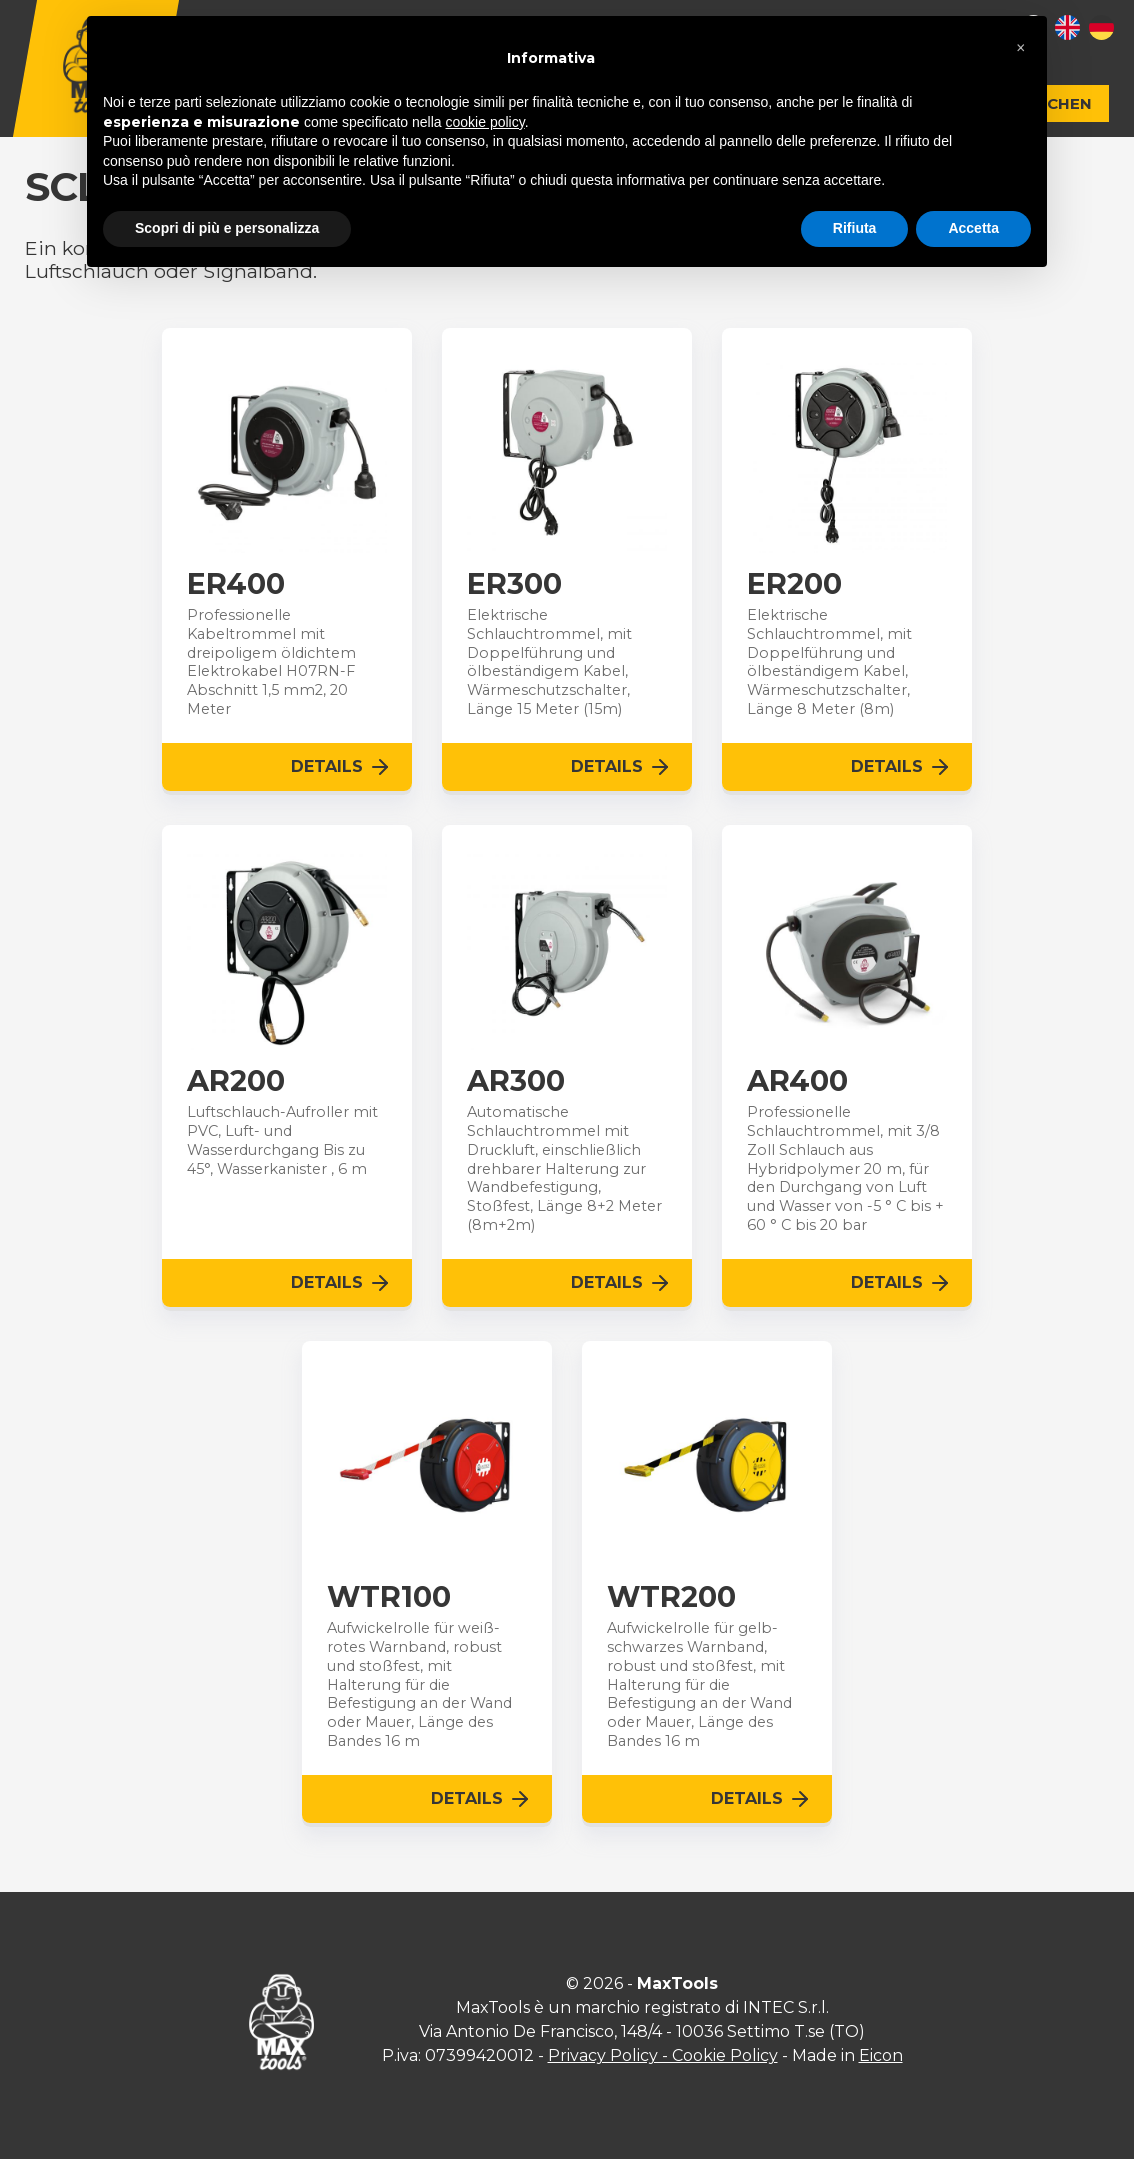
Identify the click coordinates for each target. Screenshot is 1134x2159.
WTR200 (671, 1597)
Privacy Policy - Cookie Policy (663, 2055)
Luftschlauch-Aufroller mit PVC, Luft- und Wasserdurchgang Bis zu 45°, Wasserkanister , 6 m (282, 1140)
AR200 (236, 1081)
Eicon (881, 2055)
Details (341, 767)
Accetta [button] (973, 228)
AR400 (797, 1081)
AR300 (516, 1081)
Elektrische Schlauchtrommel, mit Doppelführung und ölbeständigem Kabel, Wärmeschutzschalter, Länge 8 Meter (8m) (829, 662)
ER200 (794, 584)
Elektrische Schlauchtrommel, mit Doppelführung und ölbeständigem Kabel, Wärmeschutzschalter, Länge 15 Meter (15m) (549, 662)
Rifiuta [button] (855, 228)
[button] (1021, 48)
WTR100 (389, 1597)
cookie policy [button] (485, 122)
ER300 (514, 584)
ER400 (236, 584)
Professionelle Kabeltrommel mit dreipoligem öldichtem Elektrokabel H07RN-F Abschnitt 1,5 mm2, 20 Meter (271, 662)
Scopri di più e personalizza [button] (227, 228)
